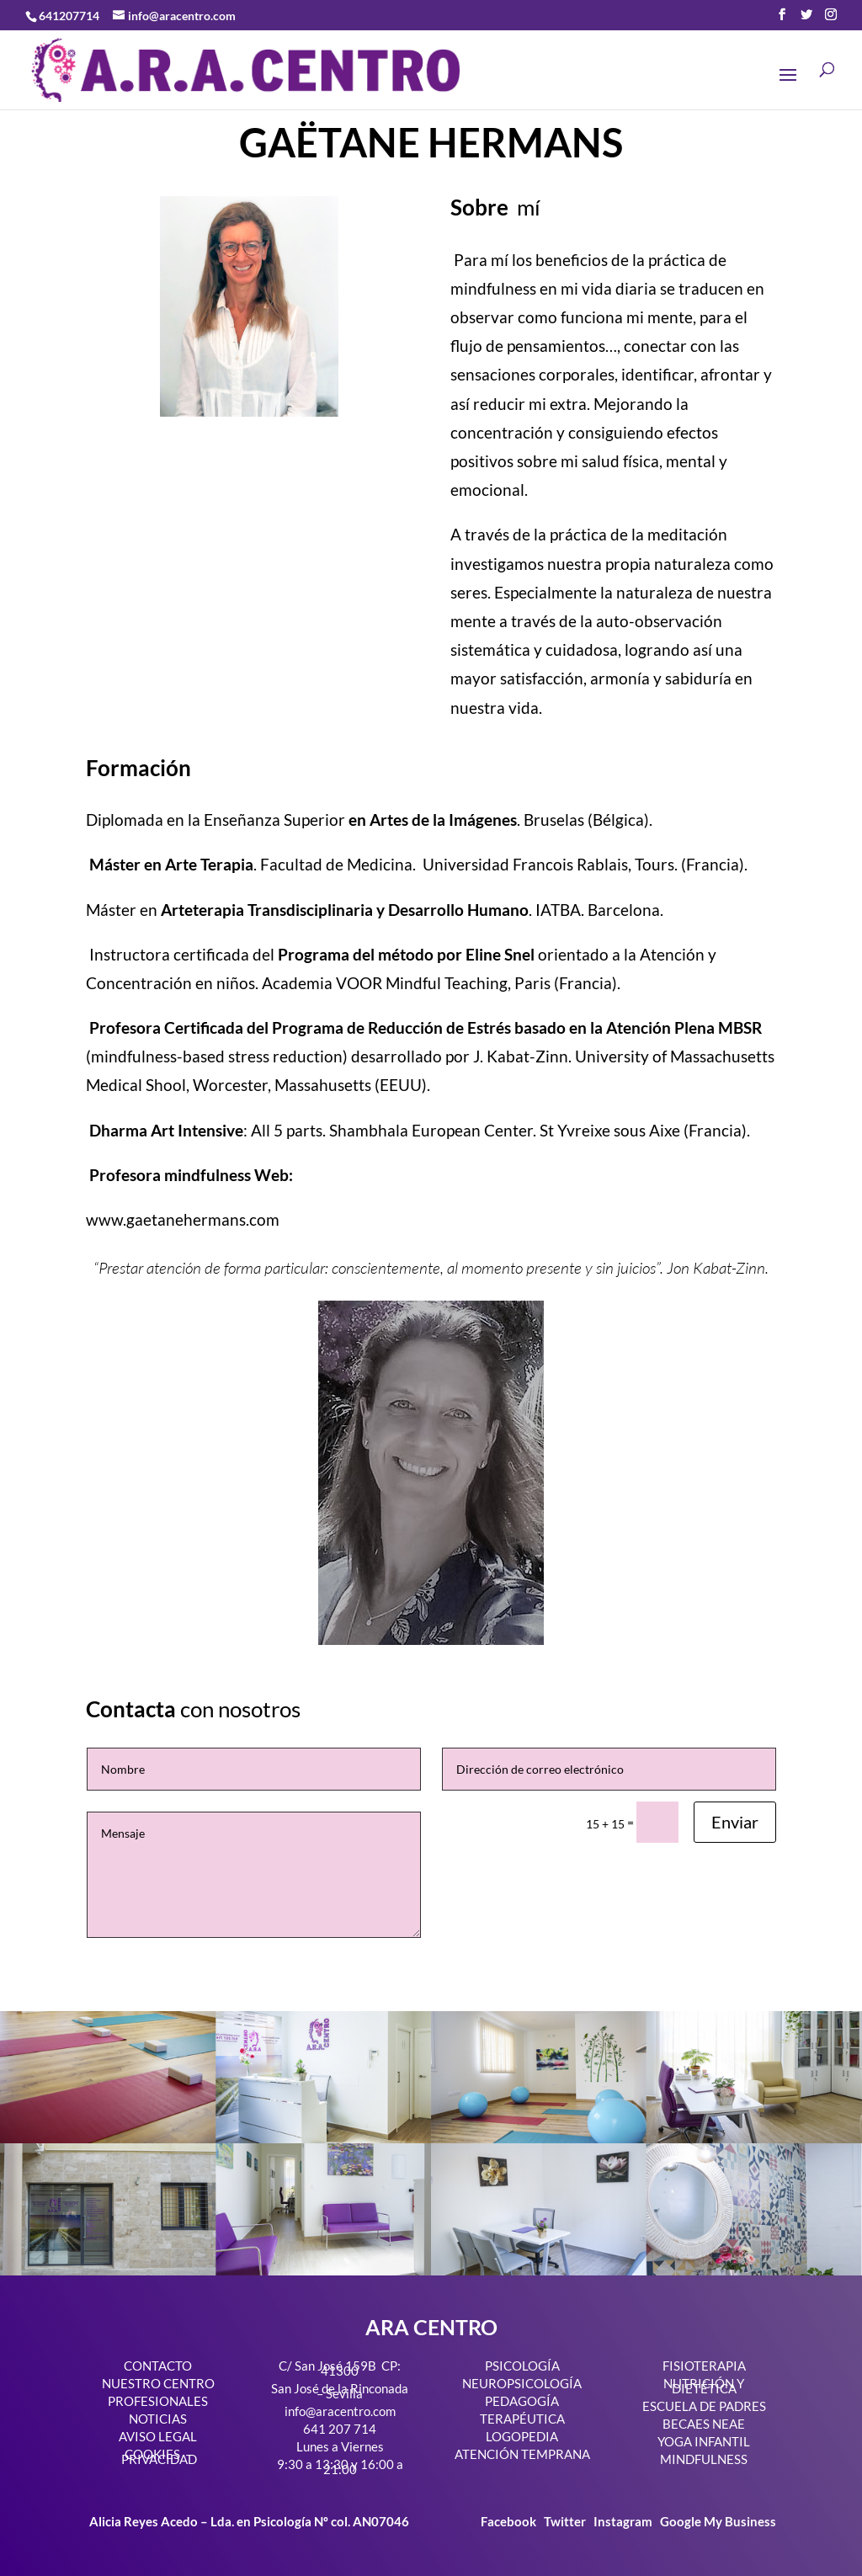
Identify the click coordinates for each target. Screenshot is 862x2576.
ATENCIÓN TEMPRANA (522, 2454)
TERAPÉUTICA (522, 2418)
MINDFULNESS (704, 2459)
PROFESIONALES (158, 2400)
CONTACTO (158, 2365)
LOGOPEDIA (522, 2436)
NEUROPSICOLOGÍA (522, 2383)
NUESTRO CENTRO (158, 2383)
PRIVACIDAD (159, 2459)
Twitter (566, 2521)
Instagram (622, 2521)
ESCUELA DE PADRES (704, 2406)
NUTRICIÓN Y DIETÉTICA (703, 2386)
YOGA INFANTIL (703, 2441)
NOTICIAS (158, 2418)
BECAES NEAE (703, 2423)
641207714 (69, 15)
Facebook (510, 2521)
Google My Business (718, 2521)
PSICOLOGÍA (522, 2365)
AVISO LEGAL (158, 2436)
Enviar (734, 1822)
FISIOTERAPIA (704, 2365)
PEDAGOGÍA (522, 2400)
